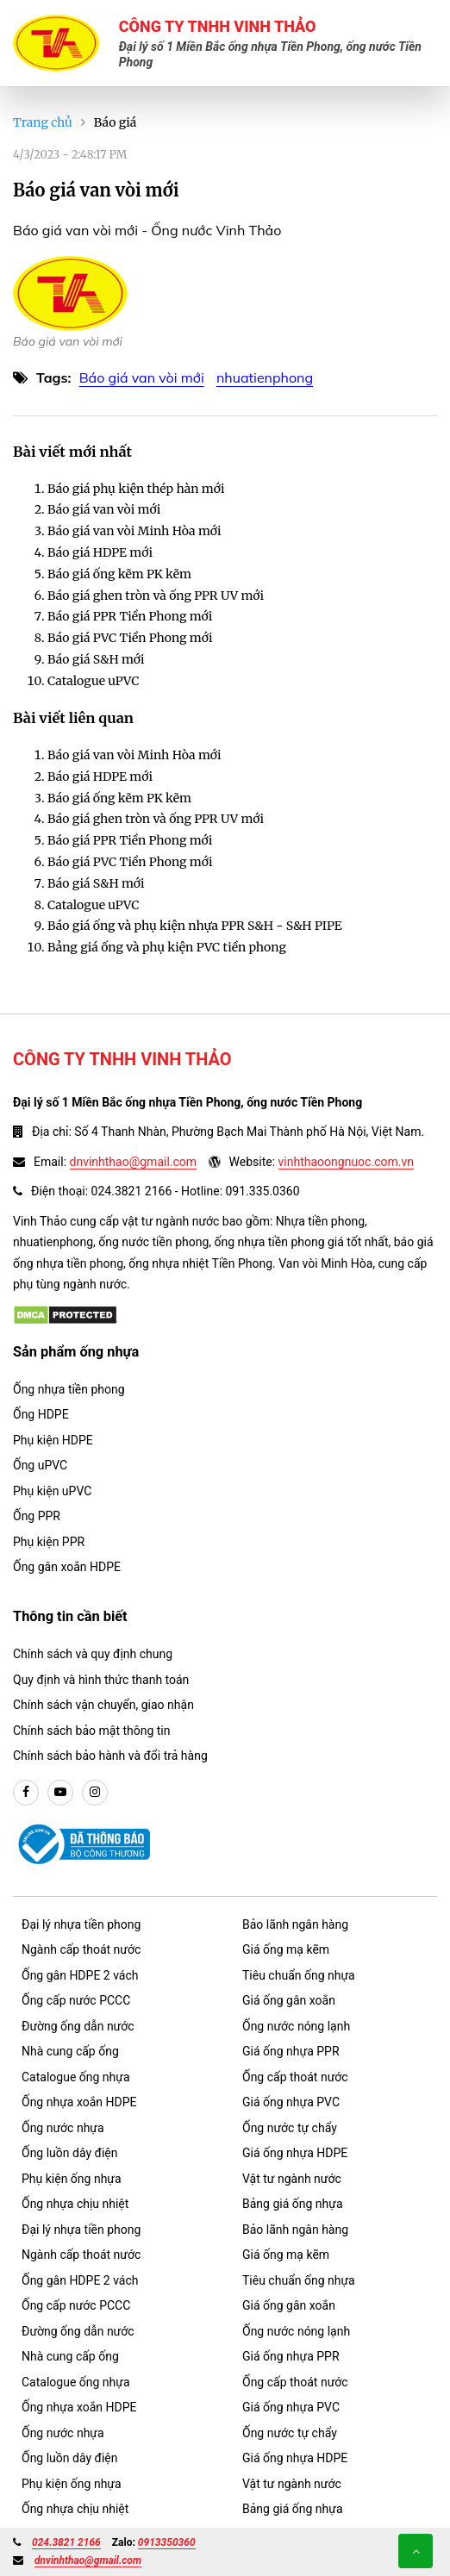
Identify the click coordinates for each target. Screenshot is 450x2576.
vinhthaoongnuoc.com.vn (346, 1162)
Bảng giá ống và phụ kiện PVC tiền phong (166, 947)
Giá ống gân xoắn (288, 2000)
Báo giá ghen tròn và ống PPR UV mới (155, 595)
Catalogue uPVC (93, 681)
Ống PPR (36, 1516)
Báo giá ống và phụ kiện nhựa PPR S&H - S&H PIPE (194, 925)
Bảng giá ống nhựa (292, 2204)
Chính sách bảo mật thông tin (92, 1730)
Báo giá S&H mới (96, 659)
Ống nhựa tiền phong (69, 1389)
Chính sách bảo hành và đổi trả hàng (110, 1755)
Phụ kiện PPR (48, 1542)
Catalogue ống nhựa (76, 2077)
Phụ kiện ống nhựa (72, 2179)
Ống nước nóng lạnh (296, 2026)
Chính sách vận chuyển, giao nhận (103, 1705)
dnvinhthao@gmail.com (133, 1162)
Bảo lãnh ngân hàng (295, 1924)
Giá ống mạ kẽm (285, 1949)
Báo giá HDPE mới (100, 552)
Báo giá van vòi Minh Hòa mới (134, 531)
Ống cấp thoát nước (295, 2077)
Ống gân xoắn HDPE (67, 1567)
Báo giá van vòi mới (141, 377)
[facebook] (25, 1792)
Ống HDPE (41, 1414)
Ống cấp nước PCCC (76, 2000)
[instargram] (95, 1792)
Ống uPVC (40, 1465)
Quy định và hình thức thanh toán (101, 1680)
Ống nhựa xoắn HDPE (79, 2102)
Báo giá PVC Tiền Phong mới (130, 638)
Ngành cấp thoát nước (81, 1949)
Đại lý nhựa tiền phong (81, 1924)
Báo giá (115, 122)
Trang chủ (42, 122)
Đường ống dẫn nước (78, 2026)
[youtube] (60, 1792)
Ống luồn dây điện (69, 2153)
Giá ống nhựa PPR (291, 2051)
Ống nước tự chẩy (289, 2128)
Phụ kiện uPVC (52, 1491)
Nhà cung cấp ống (70, 2051)
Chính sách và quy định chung (92, 1654)
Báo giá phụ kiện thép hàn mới (135, 488)
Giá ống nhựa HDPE (294, 2153)
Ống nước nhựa (63, 2128)
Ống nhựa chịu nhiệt (75, 2204)
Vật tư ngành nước (291, 2179)
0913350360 (167, 2542)
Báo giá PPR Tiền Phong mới (129, 616)
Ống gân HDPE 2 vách (80, 1975)
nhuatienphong (264, 377)
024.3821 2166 (66, 2542)
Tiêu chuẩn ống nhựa (298, 1975)
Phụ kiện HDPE (53, 1440)
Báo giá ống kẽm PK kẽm (119, 574)
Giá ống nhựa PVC (291, 2102)
